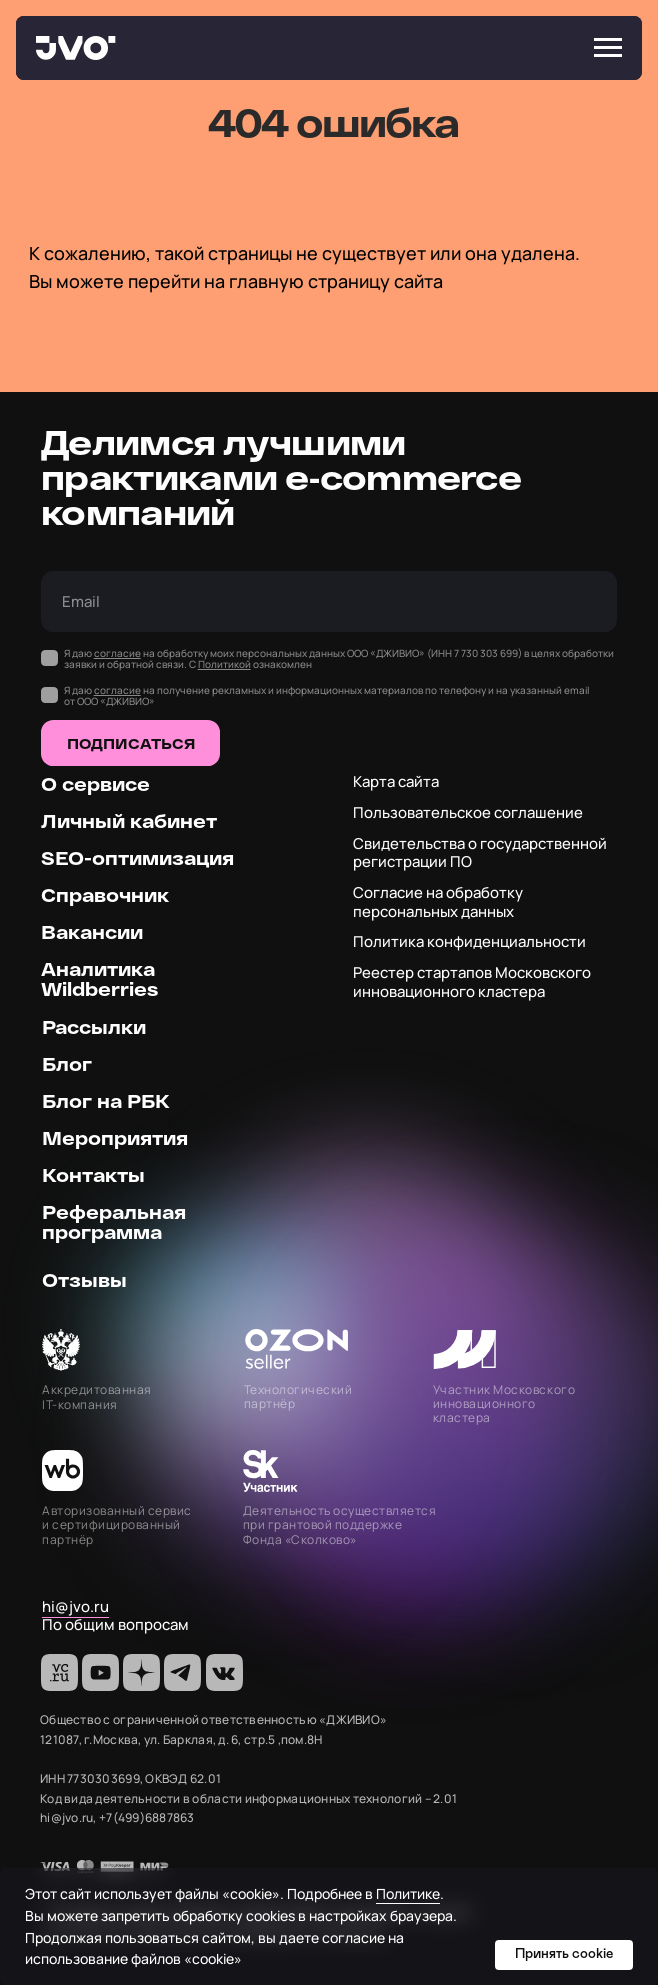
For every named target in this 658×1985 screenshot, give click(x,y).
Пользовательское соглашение (468, 812)
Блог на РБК (106, 1100)
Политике (408, 1893)
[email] (329, 602)
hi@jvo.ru (75, 1606)
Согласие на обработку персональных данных (438, 902)
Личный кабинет (129, 820)
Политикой (224, 664)
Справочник (105, 894)
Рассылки (94, 1026)
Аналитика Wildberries (99, 978)
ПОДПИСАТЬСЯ (131, 743)
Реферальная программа (114, 1221)
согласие (117, 653)
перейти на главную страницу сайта (285, 281)
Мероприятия (115, 1137)
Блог (67, 1063)
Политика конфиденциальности (469, 941)
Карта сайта (396, 781)
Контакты (93, 1174)
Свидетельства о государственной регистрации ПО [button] (480, 853)
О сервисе (95, 783)
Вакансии (92, 931)
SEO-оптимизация (137, 857)
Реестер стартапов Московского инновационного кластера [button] (472, 982)
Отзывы (84, 1279)
